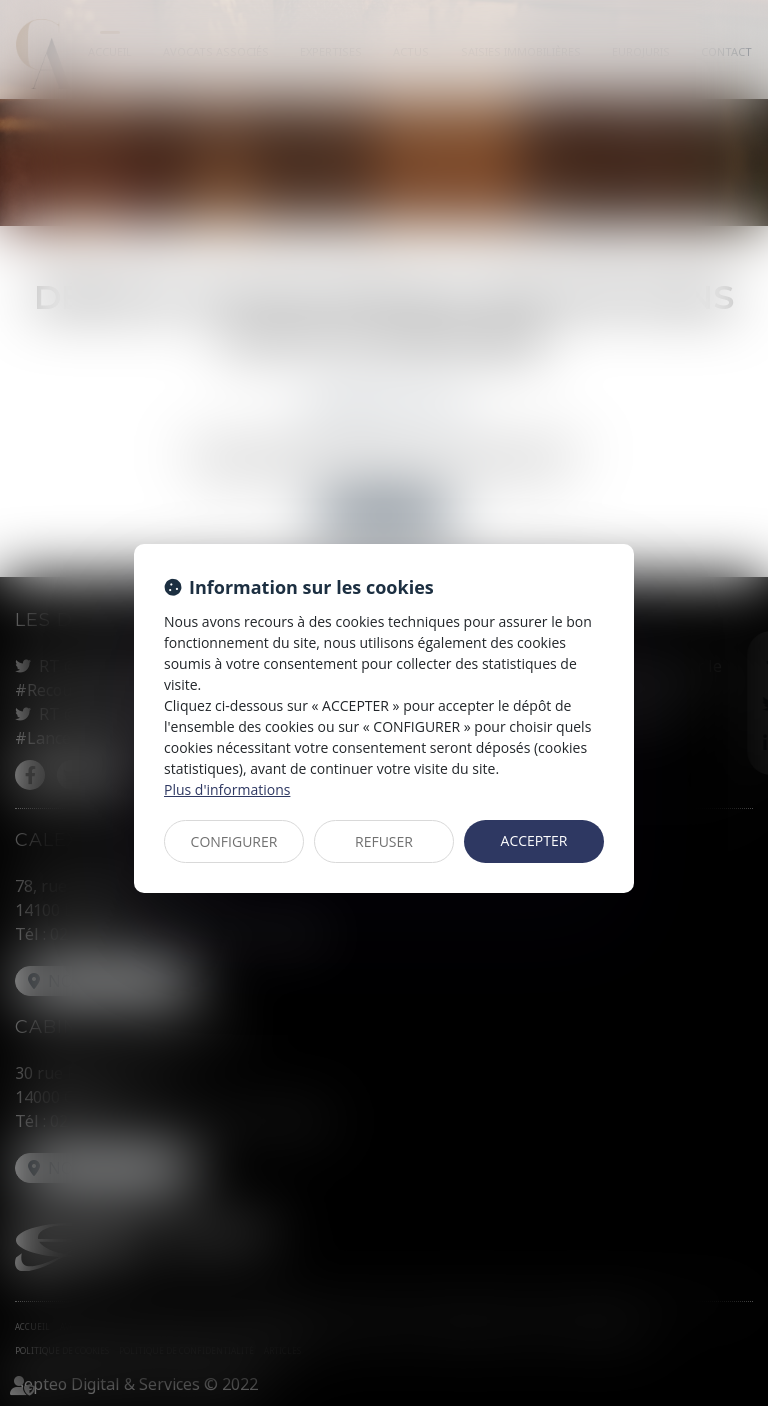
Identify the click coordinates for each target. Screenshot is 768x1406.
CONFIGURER (234, 841)
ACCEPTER (534, 840)
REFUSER (384, 841)
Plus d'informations (227, 789)
